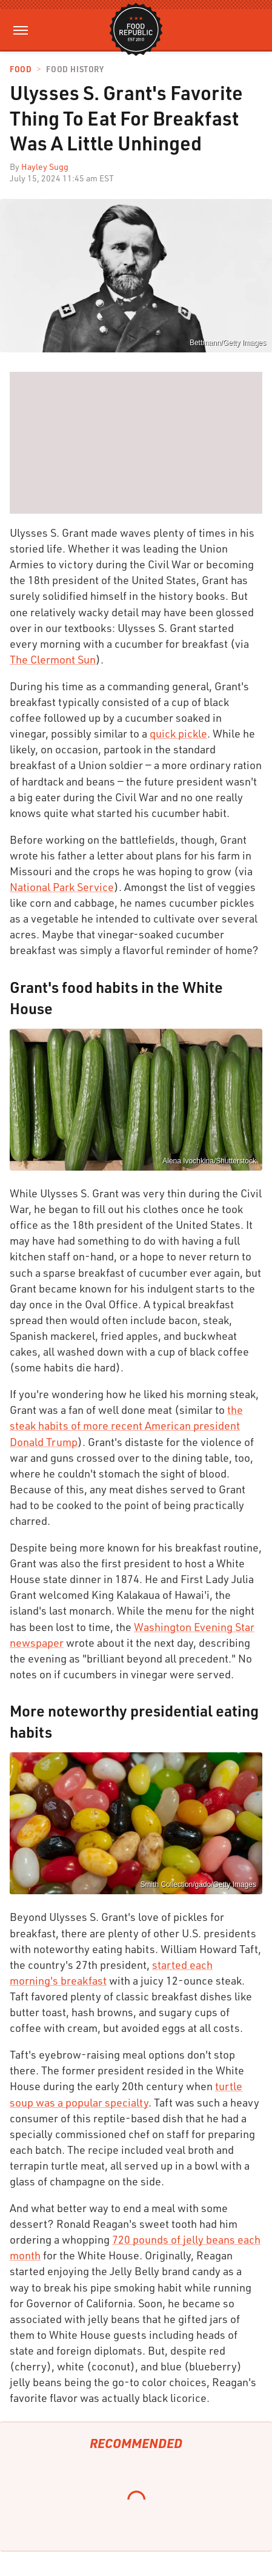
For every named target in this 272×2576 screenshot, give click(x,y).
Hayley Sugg (44, 166)
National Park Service (62, 886)
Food (21, 69)
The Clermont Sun (53, 659)
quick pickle (178, 733)
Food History (75, 69)
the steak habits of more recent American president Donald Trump (126, 1425)
